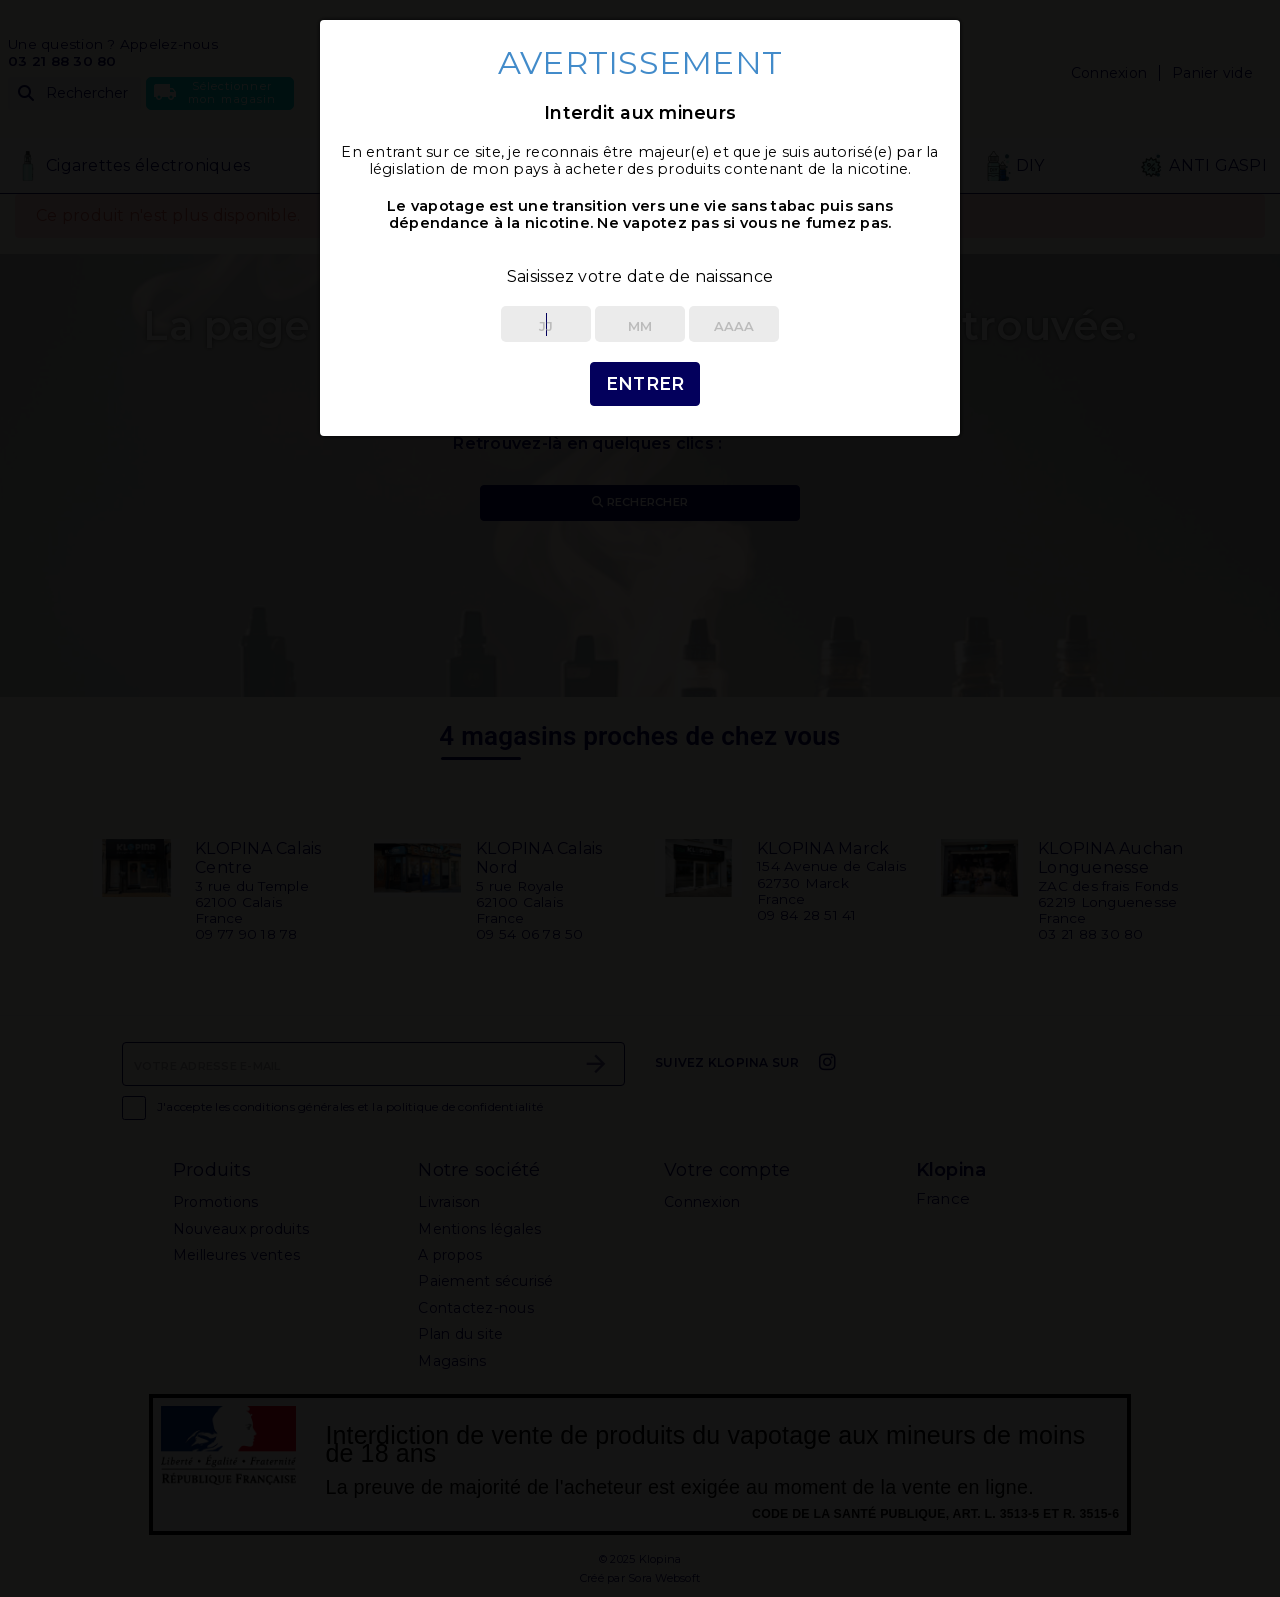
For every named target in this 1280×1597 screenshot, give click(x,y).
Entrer (645, 383)
